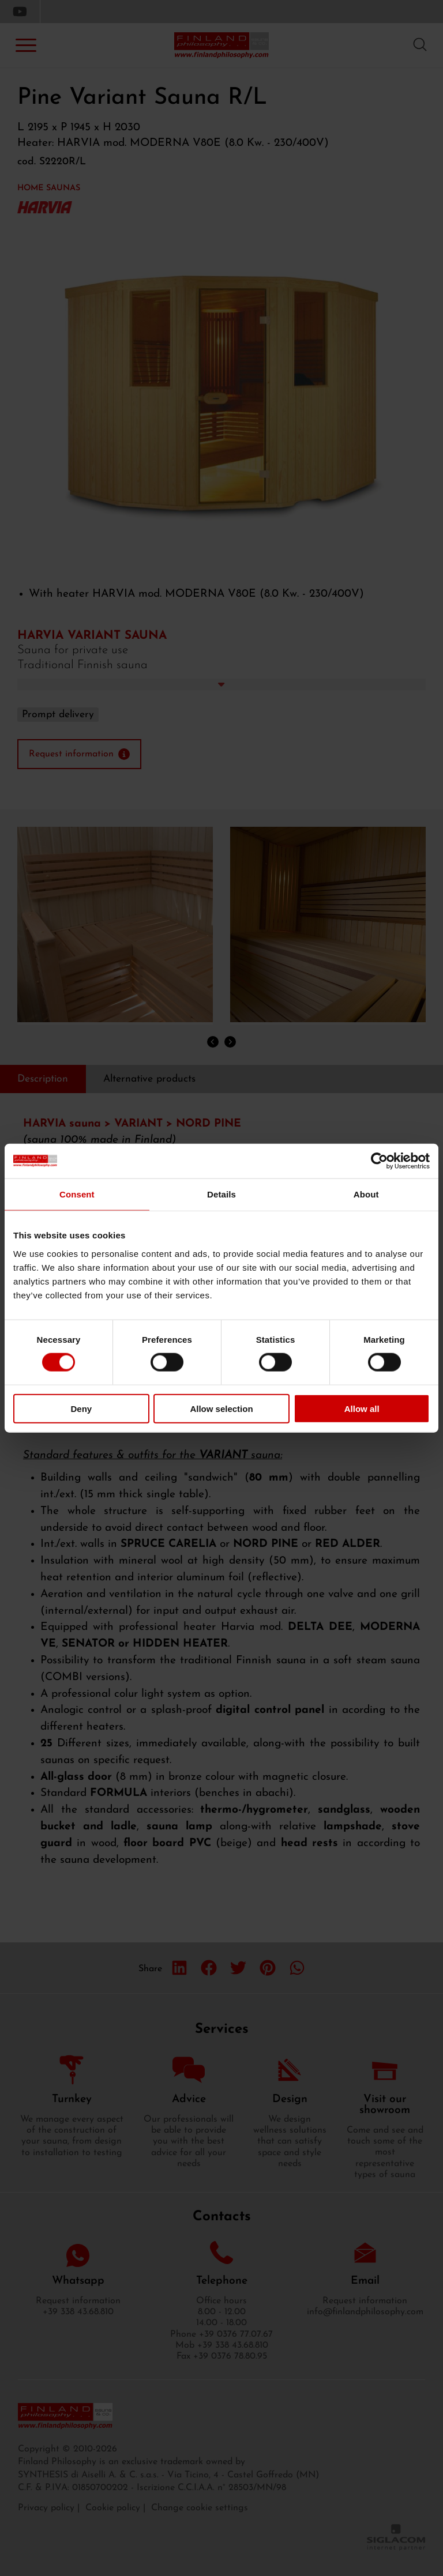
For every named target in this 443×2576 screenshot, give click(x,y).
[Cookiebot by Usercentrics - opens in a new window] (379, 1161)
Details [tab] (221, 1194)
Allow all (362, 1408)
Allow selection (221, 1408)
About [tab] (366, 1194)
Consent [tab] (77, 1194)
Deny (81, 1408)
